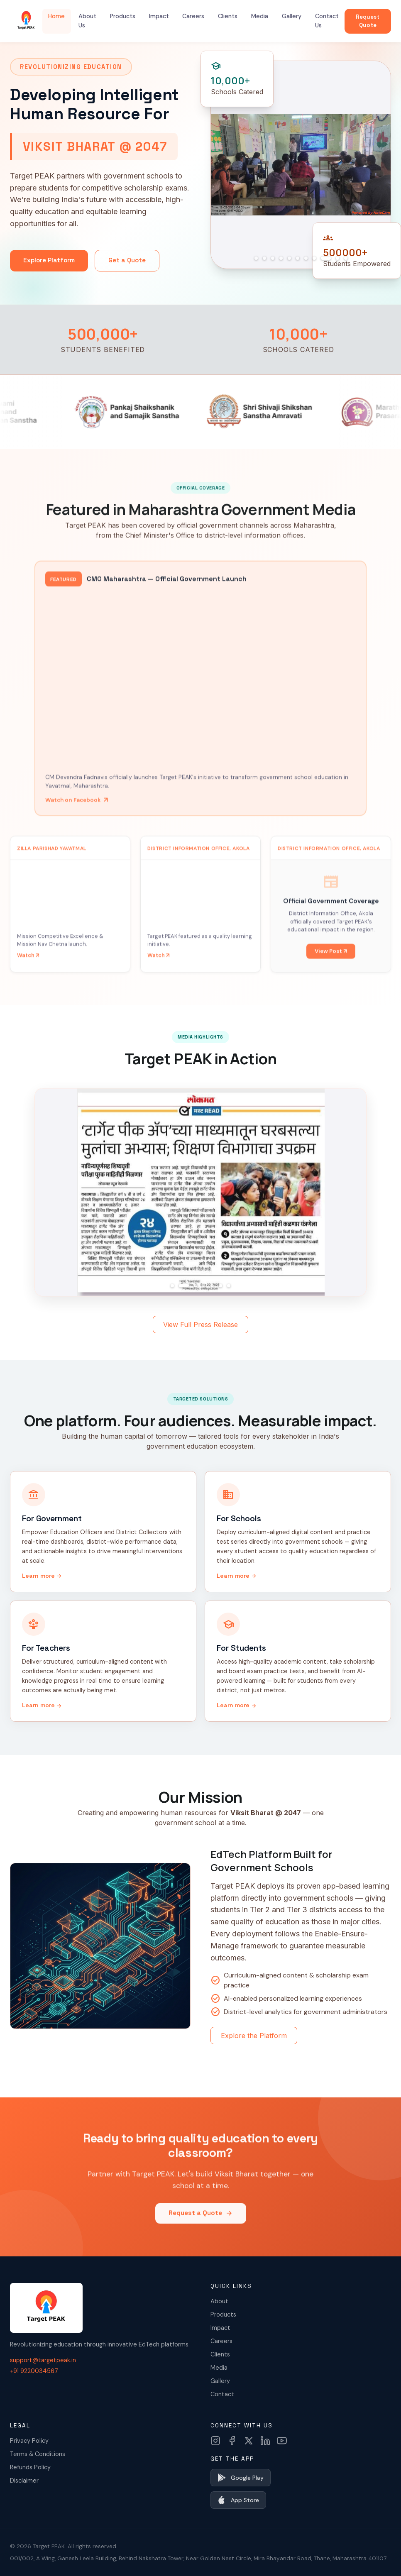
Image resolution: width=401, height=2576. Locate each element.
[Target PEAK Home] (26, 21)
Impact (159, 16)
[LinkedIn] (265, 2441)
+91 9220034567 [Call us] (34, 2371)
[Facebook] (232, 2441)
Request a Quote (201, 2224)
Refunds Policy (30, 2467)
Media (259, 16)
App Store (238, 2500)
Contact (222, 2394)
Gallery (291, 16)
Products (122, 16)
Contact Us (327, 20)
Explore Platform (49, 260)
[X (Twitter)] (249, 2441)
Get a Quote (127, 260)
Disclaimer (24, 2480)
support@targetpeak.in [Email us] (43, 2360)
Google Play (241, 2477)
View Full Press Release (200, 1324)
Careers (193, 16)
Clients (227, 16)
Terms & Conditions (37, 2454)
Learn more (42, 1575)
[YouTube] (282, 2441)
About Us (87, 20)
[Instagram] (215, 2441)
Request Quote (367, 21)
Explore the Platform (254, 2035)
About (219, 2301)
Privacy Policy (29, 2440)
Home (56, 16)
